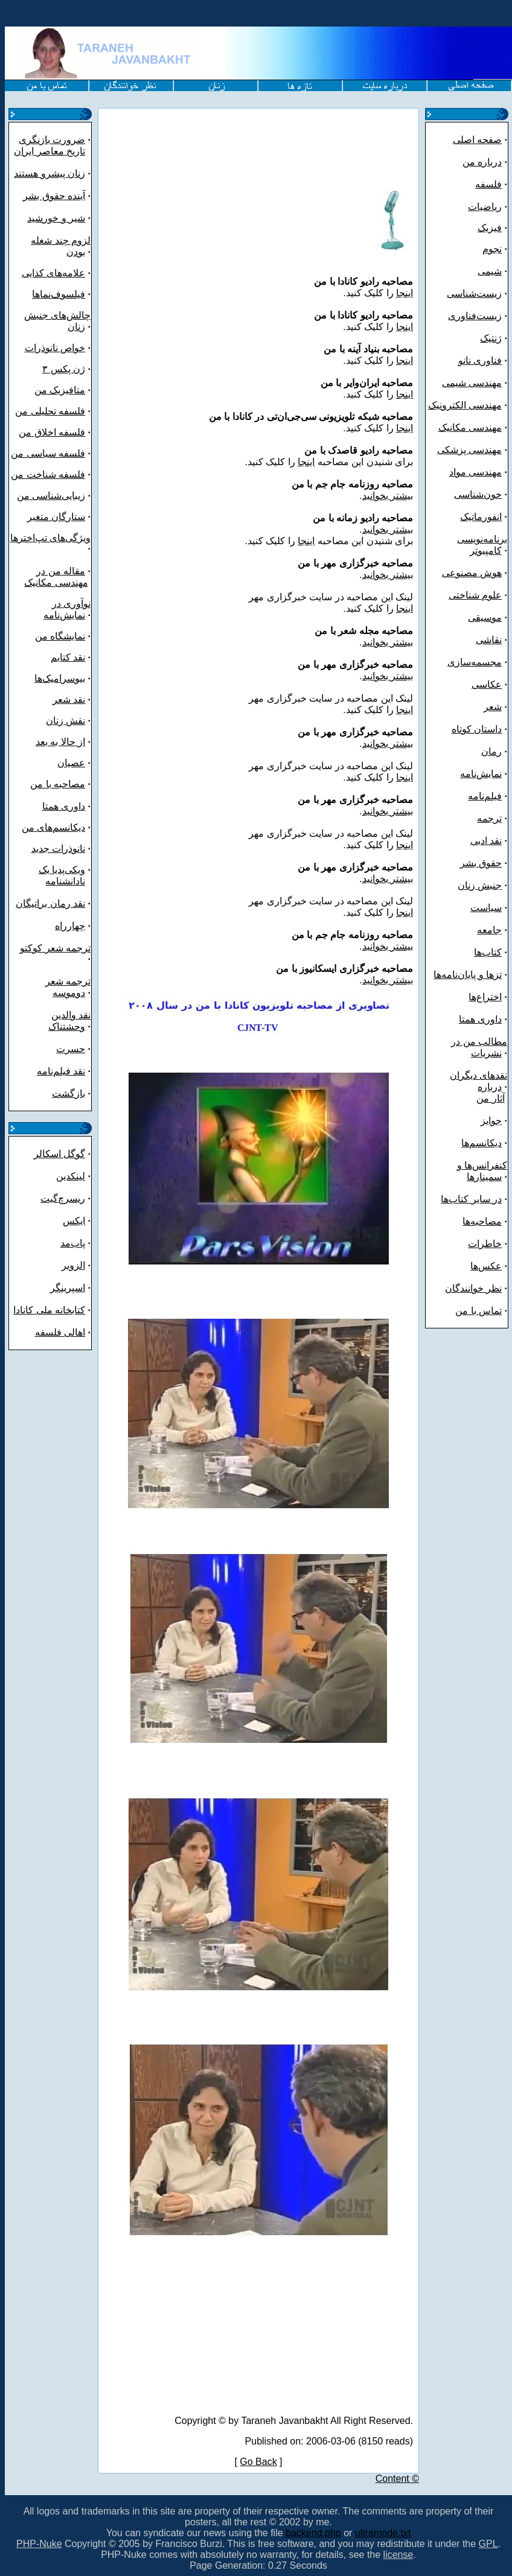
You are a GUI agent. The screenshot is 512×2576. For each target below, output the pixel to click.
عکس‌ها (486, 1266)
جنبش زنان (480, 885)
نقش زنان (65, 720)
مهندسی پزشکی (469, 450)
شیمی (490, 271)
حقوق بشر (481, 863)
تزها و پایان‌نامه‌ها (468, 974)
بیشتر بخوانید (387, 495)
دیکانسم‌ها (481, 1143)
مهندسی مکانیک (56, 582)
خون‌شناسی (478, 494)
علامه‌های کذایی (53, 273)
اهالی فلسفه (60, 1332)
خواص (71, 348)
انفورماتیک (481, 517)
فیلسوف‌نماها (58, 294)
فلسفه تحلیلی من (50, 411)
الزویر (73, 1265)
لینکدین (70, 1176)
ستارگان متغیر (56, 517)
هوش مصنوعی (472, 573)
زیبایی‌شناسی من (51, 495)
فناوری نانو (480, 360)
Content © (397, 2478)
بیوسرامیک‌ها (59, 678)
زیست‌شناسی (474, 293)
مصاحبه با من (57, 784)
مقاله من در (60, 571)
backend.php (313, 2533)
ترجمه (489, 818)
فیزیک (490, 228)
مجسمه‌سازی (474, 662)
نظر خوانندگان (473, 1288)
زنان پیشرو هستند (49, 173)
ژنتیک (491, 338)
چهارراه (70, 926)
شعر (493, 707)
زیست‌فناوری (475, 316)
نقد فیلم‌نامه (61, 1071)
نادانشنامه (65, 881)
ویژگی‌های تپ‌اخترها (50, 538)
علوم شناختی (475, 595)
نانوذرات (41, 348)
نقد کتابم (68, 657)
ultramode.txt (383, 2533)
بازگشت (68, 1093)
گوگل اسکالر (59, 1154)
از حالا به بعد (60, 742)
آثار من (490, 1098)
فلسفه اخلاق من (52, 432)
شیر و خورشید (56, 218)
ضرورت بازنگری (52, 140)
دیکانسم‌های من (53, 827)
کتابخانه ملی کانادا (49, 1310)
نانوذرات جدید (58, 848)
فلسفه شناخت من (48, 474)
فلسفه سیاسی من (48, 453)
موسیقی (485, 617)
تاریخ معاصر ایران (49, 151)
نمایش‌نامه (481, 774)
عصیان (71, 763)
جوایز (491, 1120)
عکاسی (487, 684)
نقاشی (489, 640)
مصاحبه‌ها (482, 1221)
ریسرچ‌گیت (62, 1198)
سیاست (486, 908)
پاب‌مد (72, 1243)
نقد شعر (69, 699)
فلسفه (488, 184)
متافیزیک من (59, 390)
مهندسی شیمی (472, 383)
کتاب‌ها (488, 952)
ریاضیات (485, 206)
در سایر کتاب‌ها (471, 1199)
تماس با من (478, 1310)
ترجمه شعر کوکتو (55, 948)
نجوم (492, 249)
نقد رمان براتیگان (50, 903)
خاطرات (485, 1244)
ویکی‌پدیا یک (62, 869)
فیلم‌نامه (485, 796)
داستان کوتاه (477, 729)
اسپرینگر (67, 1288)
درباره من (482, 162)
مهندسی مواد (475, 472)
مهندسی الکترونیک (465, 405)
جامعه (489, 930)
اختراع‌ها (485, 997)
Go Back (258, 2462)
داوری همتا (63, 806)
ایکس (74, 1221)
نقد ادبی (486, 841)
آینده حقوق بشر (54, 196)
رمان (491, 751)
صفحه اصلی (477, 140)
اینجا (404, 293)
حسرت (70, 1049)
